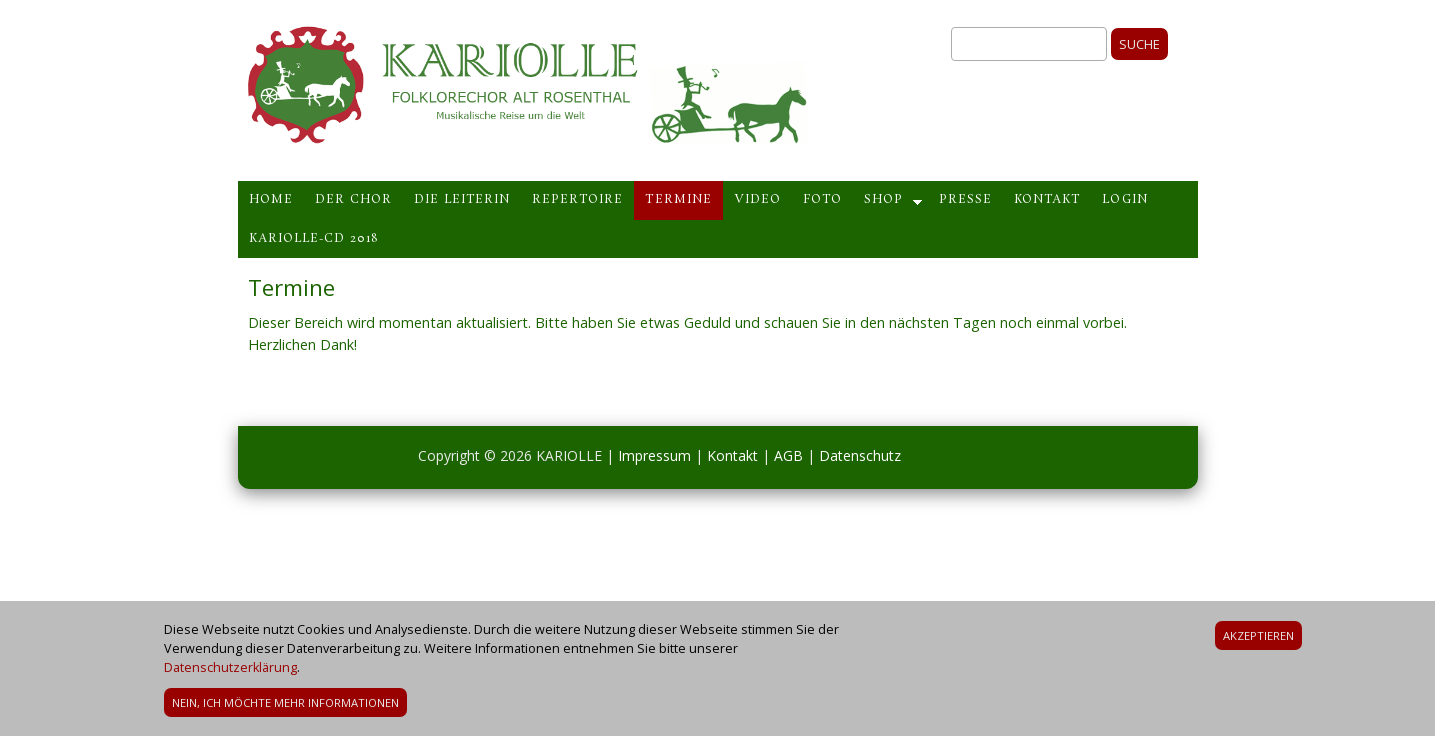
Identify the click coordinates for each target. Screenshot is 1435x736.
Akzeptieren (1258, 638)
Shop (883, 200)
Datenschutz (860, 455)
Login (1124, 200)
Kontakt (1047, 200)
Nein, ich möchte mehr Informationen (285, 705)
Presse (965, 200)
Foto (822, 200)
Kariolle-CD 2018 (313, 239)
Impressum (654, 455)
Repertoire (577, 200)
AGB (788, 455)
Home (271, 200)
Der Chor (353, 200)
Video (757, 200)
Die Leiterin (462, 200)
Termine (678, 200)
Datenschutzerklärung (230, 670)
